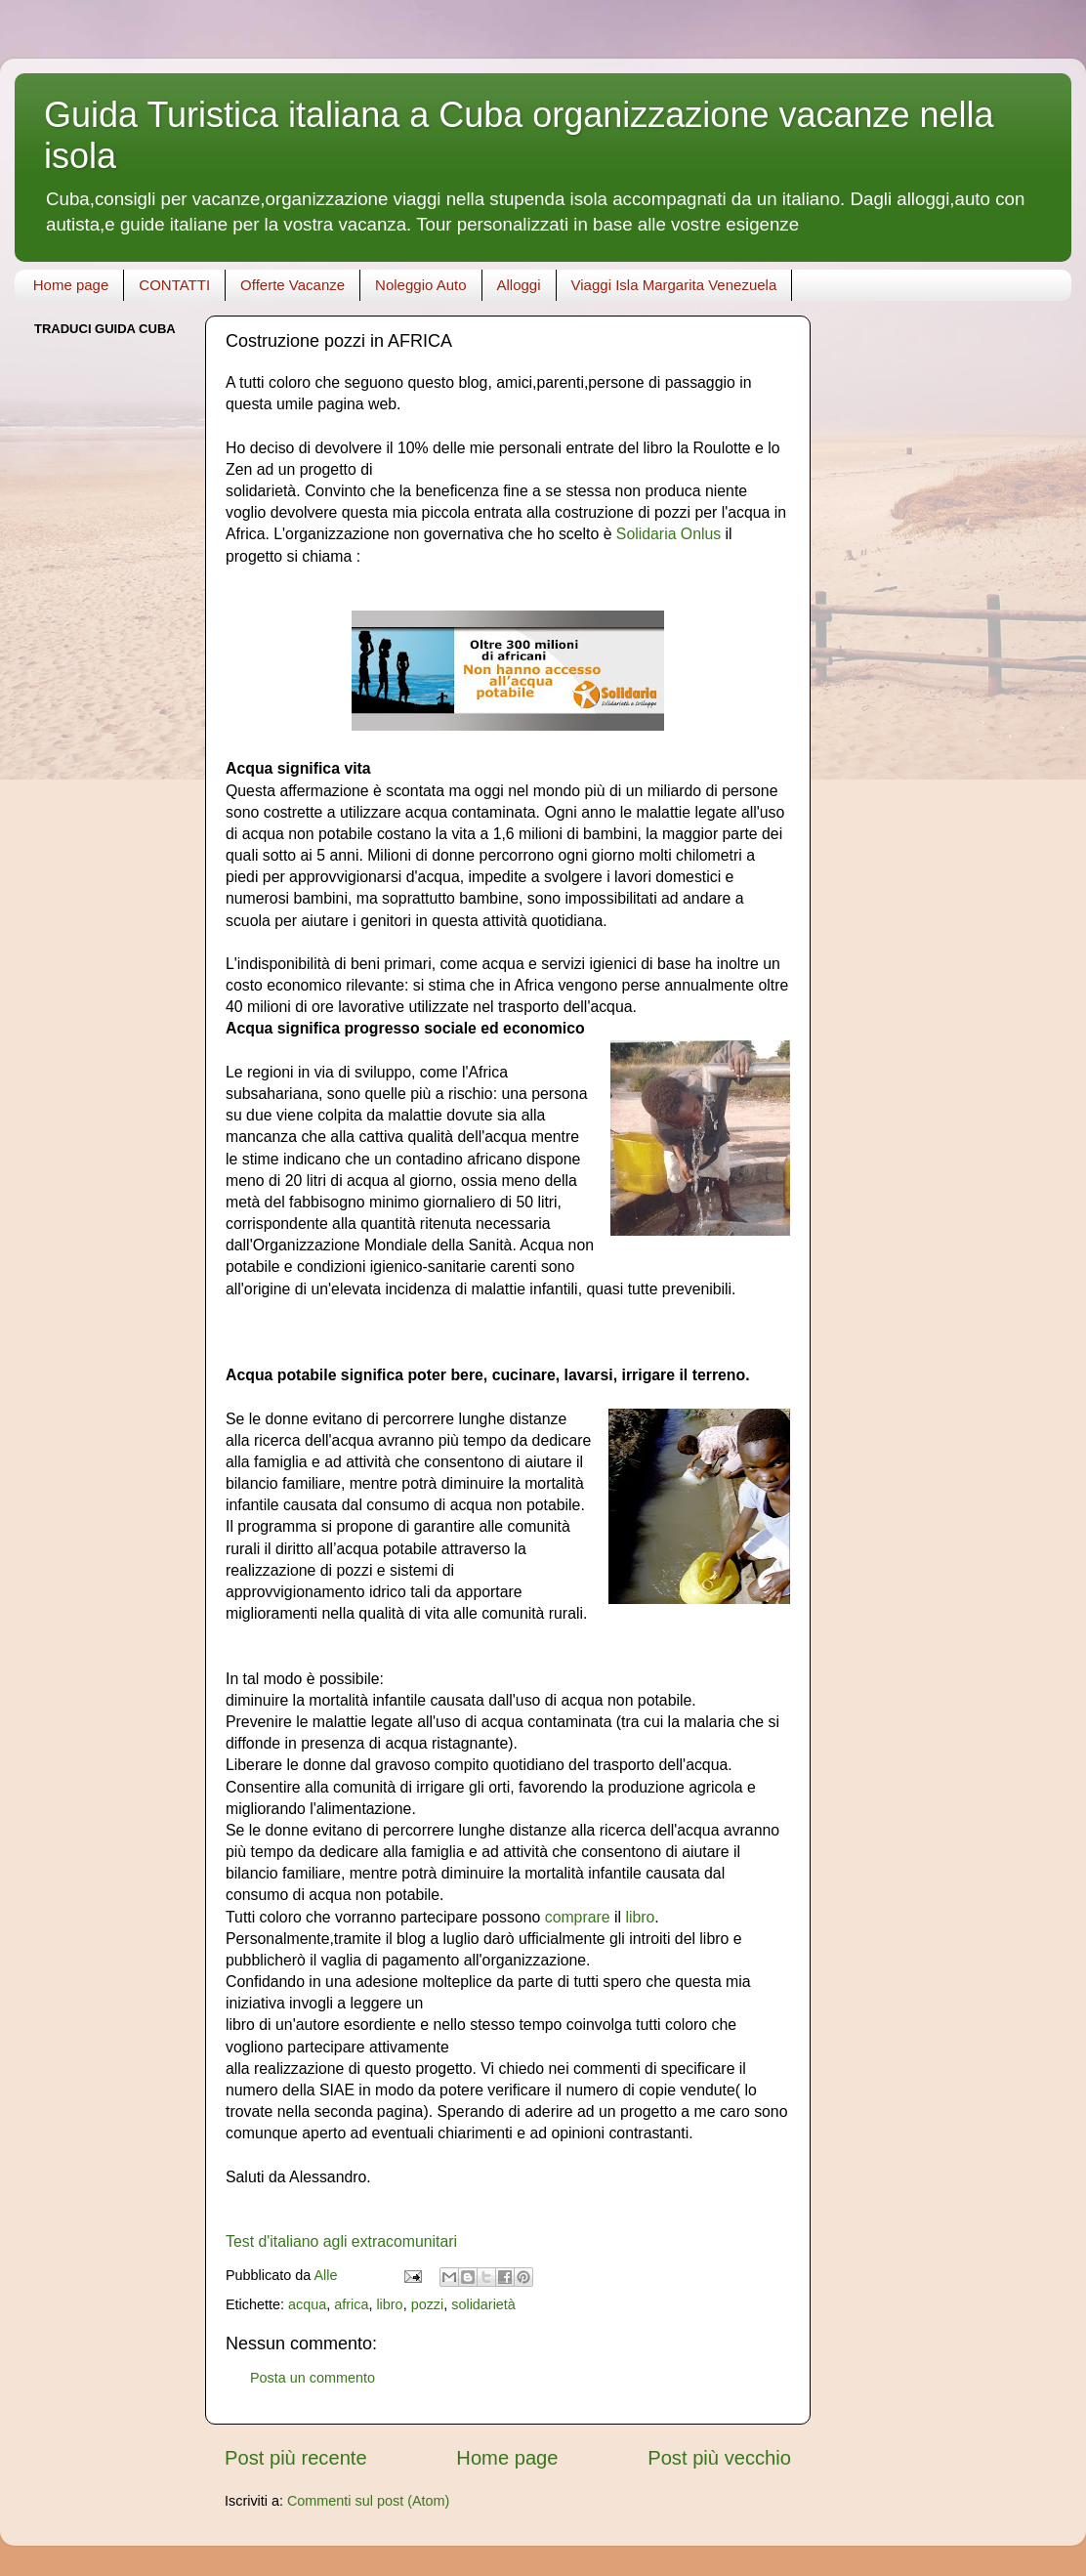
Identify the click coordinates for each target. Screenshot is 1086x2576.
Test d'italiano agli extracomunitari (341, 2241)
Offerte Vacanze (292, 284)
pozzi (427, 2304)
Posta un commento (312, 2378)
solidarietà (483, 2304)
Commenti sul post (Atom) (368, 2501)
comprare (577, 1917)
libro (639, 1917)
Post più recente (296, 2458)
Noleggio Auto (420, 284)
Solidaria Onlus (668, 534)
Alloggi (519, 284)
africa (351, 2304)
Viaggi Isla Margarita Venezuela (674, 284)
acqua (307, 2304)
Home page (71, 284)
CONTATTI (174, 284)
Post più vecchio (719, 2458)
